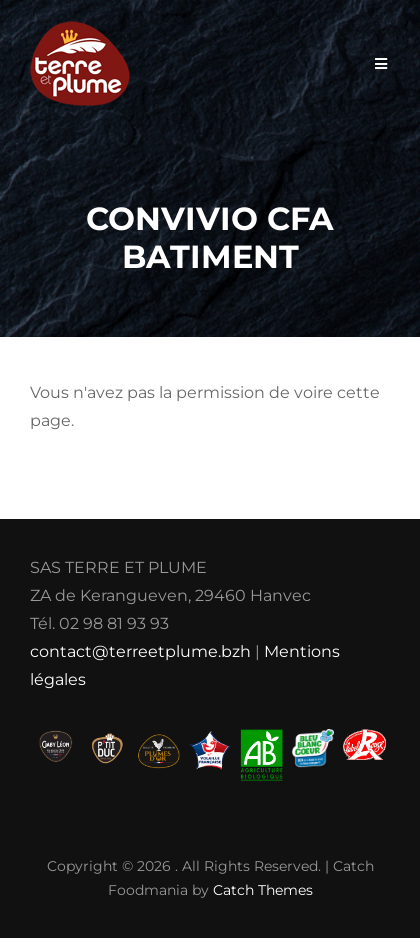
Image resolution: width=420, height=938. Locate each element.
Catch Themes (263, 890)
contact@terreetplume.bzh (140, 651)
